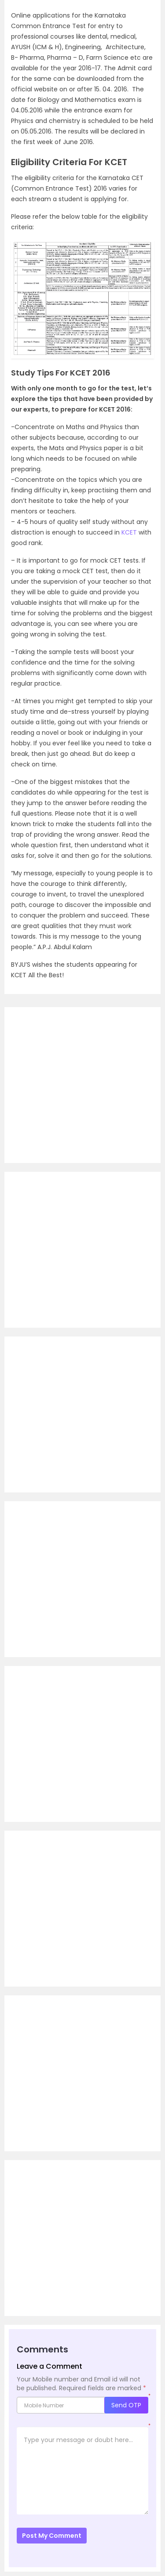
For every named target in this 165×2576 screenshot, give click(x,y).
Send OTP (126, 2405)
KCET (129, 532)
